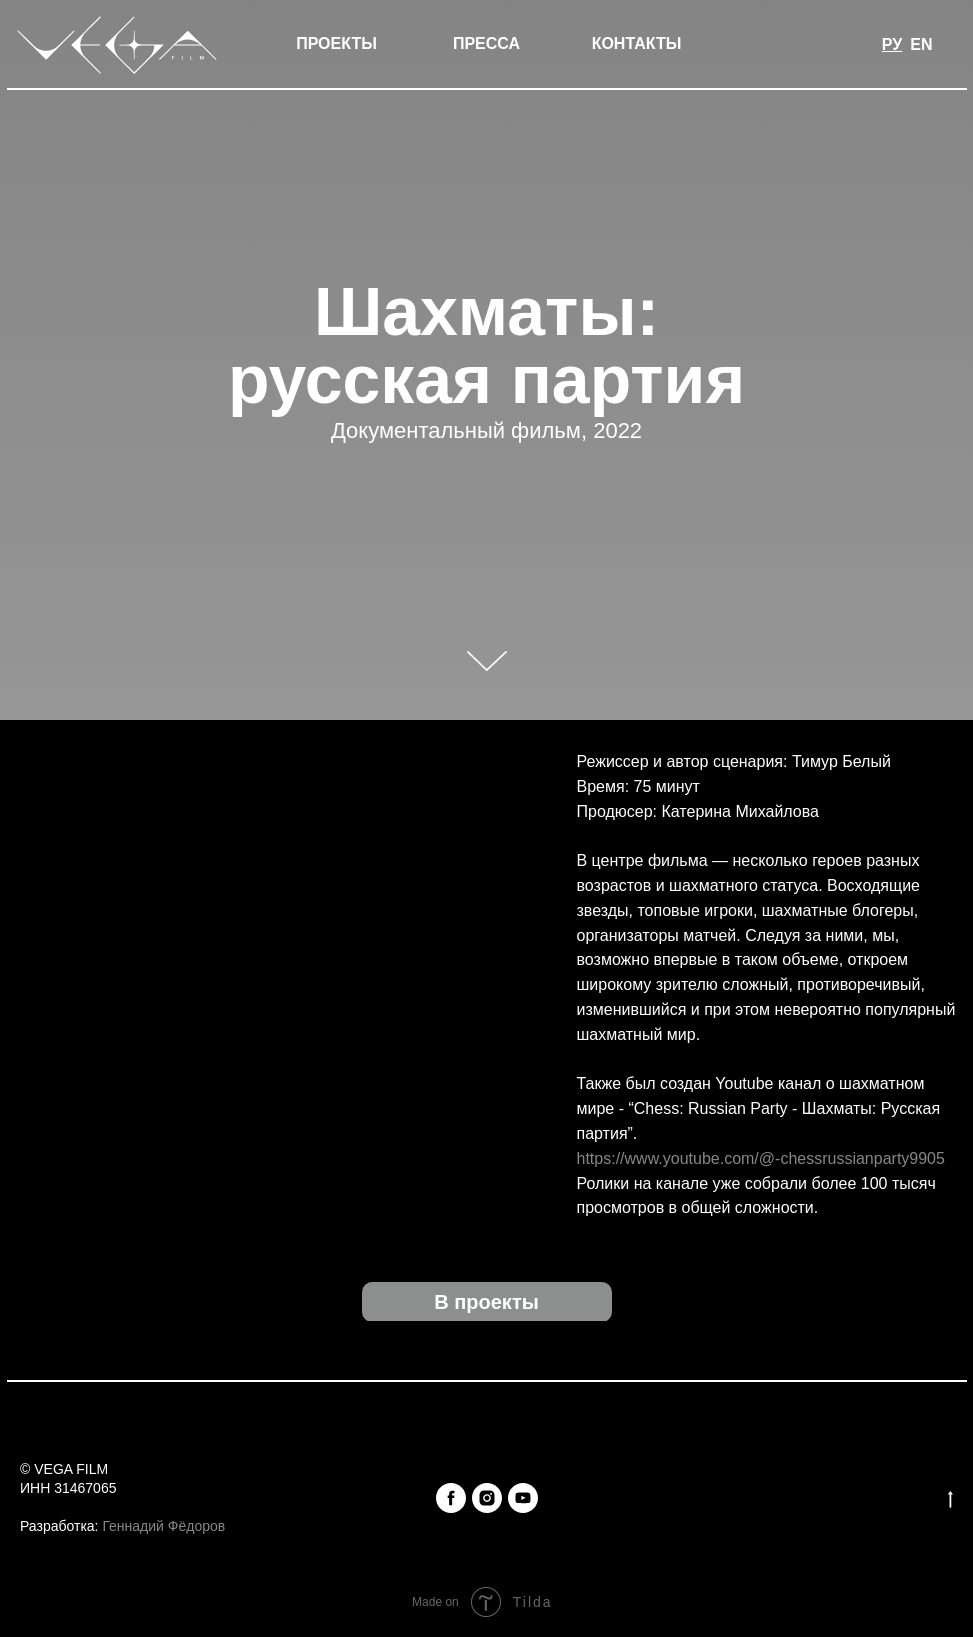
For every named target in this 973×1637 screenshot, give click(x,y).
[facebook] (451, 1498)
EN (921, 44)
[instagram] (487, 1498)
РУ (892, 44)
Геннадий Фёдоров (163, 1526)
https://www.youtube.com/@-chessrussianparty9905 (761, 1158)
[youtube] (523, 1498)
